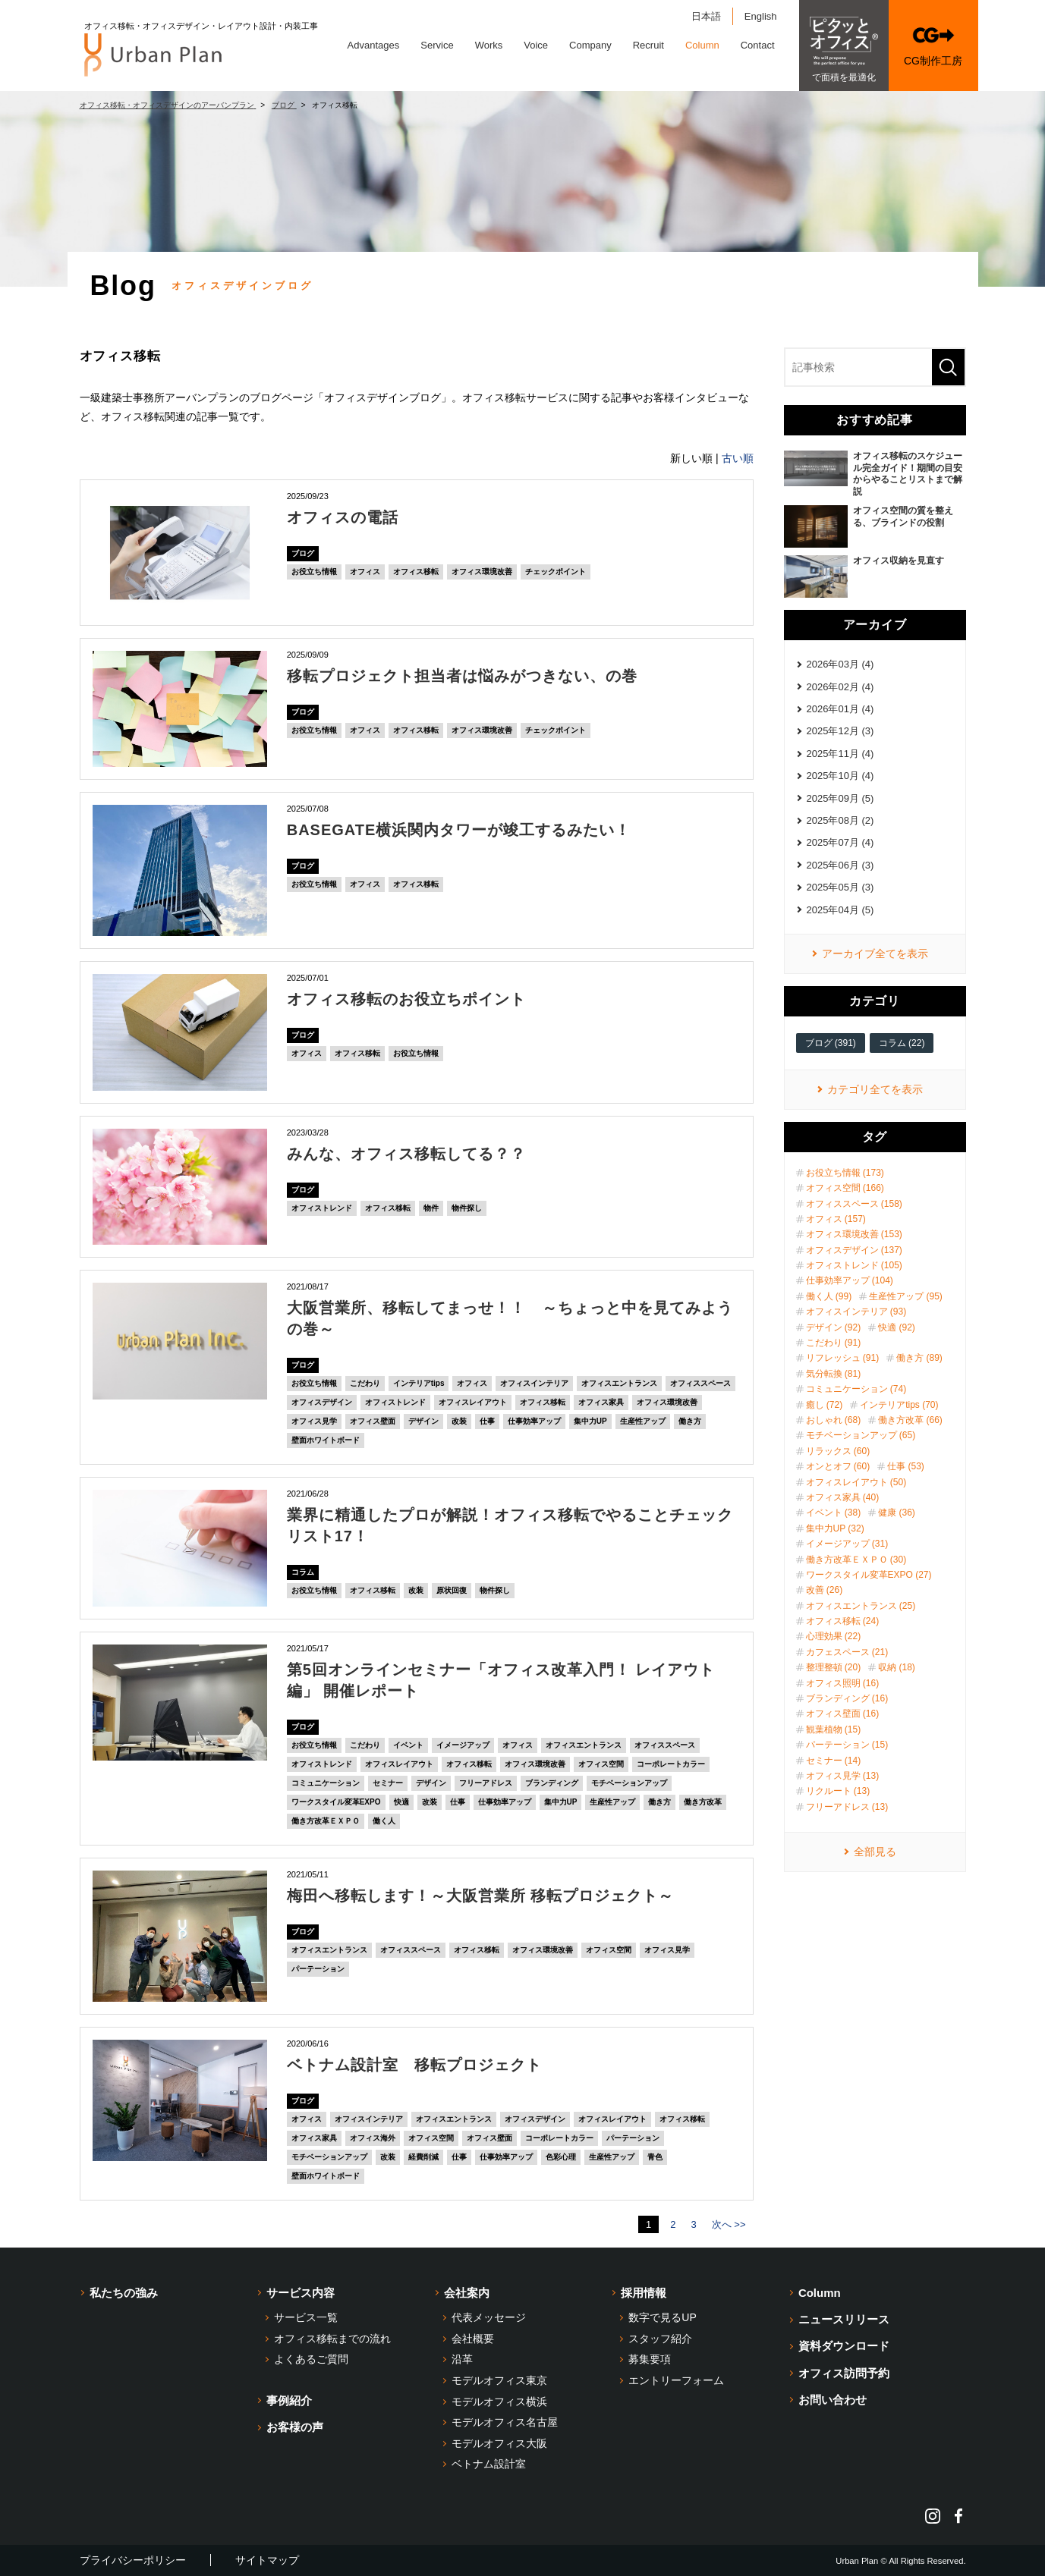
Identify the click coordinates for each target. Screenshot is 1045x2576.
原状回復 (451, 1590)
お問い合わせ (832, 2399)
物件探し (467, 1208)
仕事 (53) (905, 1466)
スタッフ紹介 (660, 2339)
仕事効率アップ (534, 1421)
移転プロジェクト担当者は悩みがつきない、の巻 (462, 676)
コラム (302, 1572)
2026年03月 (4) (840, 664)
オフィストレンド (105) (854, 1265)
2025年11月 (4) (840, 753)
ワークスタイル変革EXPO (336, 1802)
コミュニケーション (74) (856, 1389)
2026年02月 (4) (840, 687)
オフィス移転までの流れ (332, 2339)
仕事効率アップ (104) (849, 1280)
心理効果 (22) (833, 1636)
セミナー (388, 1783)
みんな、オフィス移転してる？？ (406, 1153)
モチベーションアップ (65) (861, 1435)
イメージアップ (462, 1745)
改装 (459, 1421)
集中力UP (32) (835, 1528)
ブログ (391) (830, 1043)
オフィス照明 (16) (843, 1683)
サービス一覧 (306, 2317)
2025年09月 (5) (840, 798)
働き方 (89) (919, 1357)
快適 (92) (896, 1327)
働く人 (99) (829, 1296)
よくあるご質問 (311, 2359)
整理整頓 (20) (833, 1667)
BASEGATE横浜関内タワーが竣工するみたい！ (459, 829)
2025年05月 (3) (840, 887)
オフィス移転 (416, 571)
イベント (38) (833, 1512)
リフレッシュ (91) (843, 1357)
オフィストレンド (321, 1208)
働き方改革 (703, 1802)
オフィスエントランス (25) (861, 1606)
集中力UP (590, 1421)
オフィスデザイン (321, 1402)
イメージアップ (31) (847, 1543)
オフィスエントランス (619, 1383)
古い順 (738, 458)
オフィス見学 (314, 1421)
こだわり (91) (833, 1342)
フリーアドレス (485, 1783)
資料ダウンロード (843, 2345)
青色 (655, 2157)
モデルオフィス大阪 (499, 2443)
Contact (758, 45)
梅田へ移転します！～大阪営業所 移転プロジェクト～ (481, 1895)
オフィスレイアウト (473, 1402)
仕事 (487, 1421)
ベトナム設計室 (489, 2464)
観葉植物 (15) (833, 1729)
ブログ (302, 553)
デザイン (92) (833, 1327)
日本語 (706, 16)
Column (702, 45)
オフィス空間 (601, 1764)
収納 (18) (896, 1667)
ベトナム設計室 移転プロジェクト (414, 2064)
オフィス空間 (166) (845, 1188)
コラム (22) (902, 1043)
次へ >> (729, 2224)
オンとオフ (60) (838, 1466)
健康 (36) (896, 1512)
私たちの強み (124, 2292)
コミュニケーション (325, 1783)
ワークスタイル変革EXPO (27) (869, 1574)
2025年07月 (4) (840, 842)
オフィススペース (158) (854, 1203)
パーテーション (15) (847, 1744)
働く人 (384, 1821)
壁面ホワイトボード (325, 1440)
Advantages (374, 45)
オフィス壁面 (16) (843, 1713)
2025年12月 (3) (840, 731)
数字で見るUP (662, 2317)
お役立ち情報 (314, 571)
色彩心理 (561, 2157)
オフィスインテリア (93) (856, 1311)
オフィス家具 (601, 1402)
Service (436, 45)
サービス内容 (300, 2292)
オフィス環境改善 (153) (854, 1234)
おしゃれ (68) (833, 1420)
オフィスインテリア (534, 1383)
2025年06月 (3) (840, 865)
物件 (431, 1208)
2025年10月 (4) (840, 775)
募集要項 (649, 2359)
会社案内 (466, 2292)
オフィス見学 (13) (843, 1775)
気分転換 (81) (833, 1373)
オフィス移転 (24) (843, 1621)
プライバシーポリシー (133, 2560)
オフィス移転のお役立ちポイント (406, 999)
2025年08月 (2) (840, 820)
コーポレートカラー (671, 1764)
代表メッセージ (489, 2317)
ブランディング (551, 1783)
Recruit (648, 45)
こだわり (365, 1383)
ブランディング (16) (847, 1698)
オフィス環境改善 (482, 571)
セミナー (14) (833, 1760)
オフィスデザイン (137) (854, 1250)
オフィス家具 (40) (843, 1497)
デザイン (423, 1421)
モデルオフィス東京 (499, 2380)
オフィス (365, 571)
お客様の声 (294, 2426)
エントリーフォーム (676, 2380)
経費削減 (423, 2157)
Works (489, 45)
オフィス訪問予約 (843, 2373)
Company (590, 45)
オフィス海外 (372, 2138)
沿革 (462, 2359)
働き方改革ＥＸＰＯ (325, 1821)
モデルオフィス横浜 (499, 2401)
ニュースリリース (843, 2319)
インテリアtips (419, 1383)
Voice (536, 45)
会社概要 (473, 2339)
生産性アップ (643, 1421)
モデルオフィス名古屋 (505, 2422)
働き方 (689, 1421)
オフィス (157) (836, 1219)
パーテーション (318, 1969)
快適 (401, 1802)
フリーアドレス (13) (847, 1807)
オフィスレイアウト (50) (856, 1482)
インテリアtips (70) (899, 1405)
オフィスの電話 (342, 517)
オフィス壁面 (372, 1421)
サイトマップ (267, 2560)
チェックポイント (555, 571)
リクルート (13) (838, 1791)
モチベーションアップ (629, 1783)
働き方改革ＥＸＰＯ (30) (856, 1559)
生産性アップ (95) (906, 1296)
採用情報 (643, 2292)
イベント (408, 1745)
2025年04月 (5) (840, 910)
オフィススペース (700, 1383)
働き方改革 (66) (910, 1420)
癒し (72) (824, 1405)
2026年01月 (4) (840, 709)
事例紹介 (289, 2400)
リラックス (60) (838, 1451)
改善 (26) (824, 1590)
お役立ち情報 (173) (845, 1172)
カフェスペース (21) (847, 1652)
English (760, 16)
